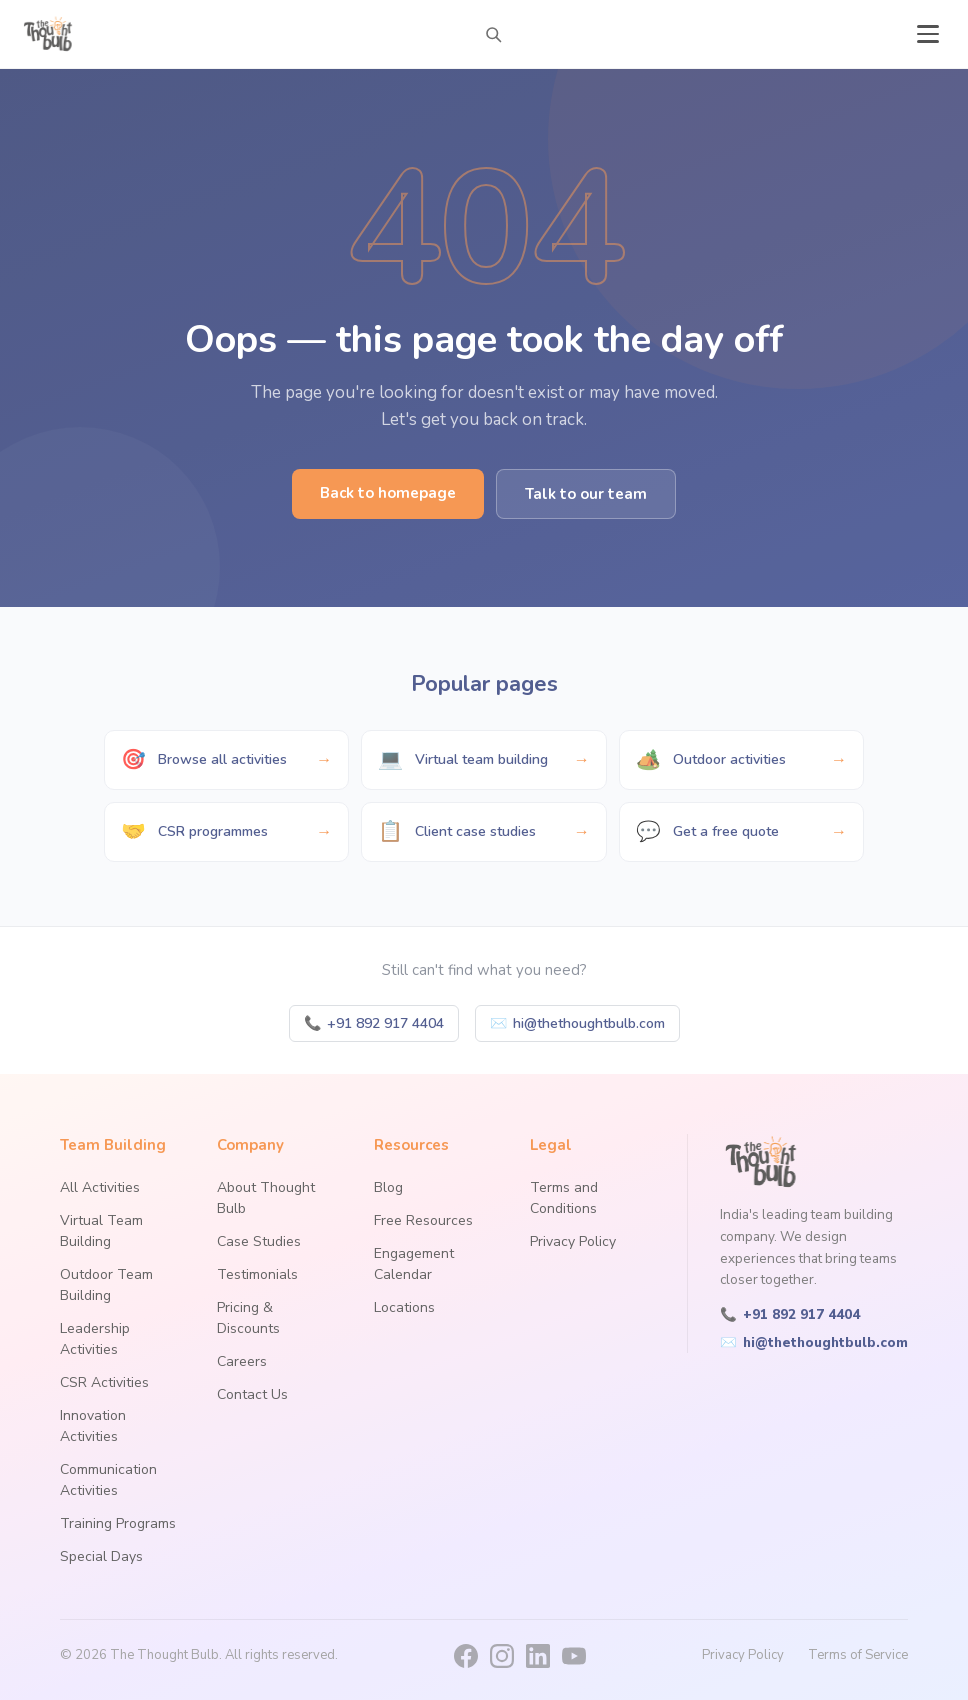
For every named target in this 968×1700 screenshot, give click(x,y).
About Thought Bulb (266, 1198)
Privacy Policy (573, 1241)
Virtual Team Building (101, 1231)
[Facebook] (466, 1656)
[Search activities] (493, 34)
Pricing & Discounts (248, 1318)
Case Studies (259, 1241)
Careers (242, 1361)
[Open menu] (928, 34)
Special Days (101, 1556)
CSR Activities (104, 1382)
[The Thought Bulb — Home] (49, 34)
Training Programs (118, 1523)
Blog (388, 1187)
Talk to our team (586, 494)
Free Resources (423, 1220)
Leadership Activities (95, 1339)
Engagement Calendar (414, 1264)
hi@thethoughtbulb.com (577, 1023)
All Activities (100, 1187)
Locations (404, 1307)
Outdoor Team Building (106, 1285)
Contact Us (252, 1394)
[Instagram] (502, 1656)
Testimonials (257, 1274)
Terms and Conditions (564, 1198)
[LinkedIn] (538, 1656)
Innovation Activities (93, 1426)
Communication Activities (108, 1480)
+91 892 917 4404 (374, 1023)
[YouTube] (574, 1656)
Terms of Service (858, 1655)
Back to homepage (388, 493)
